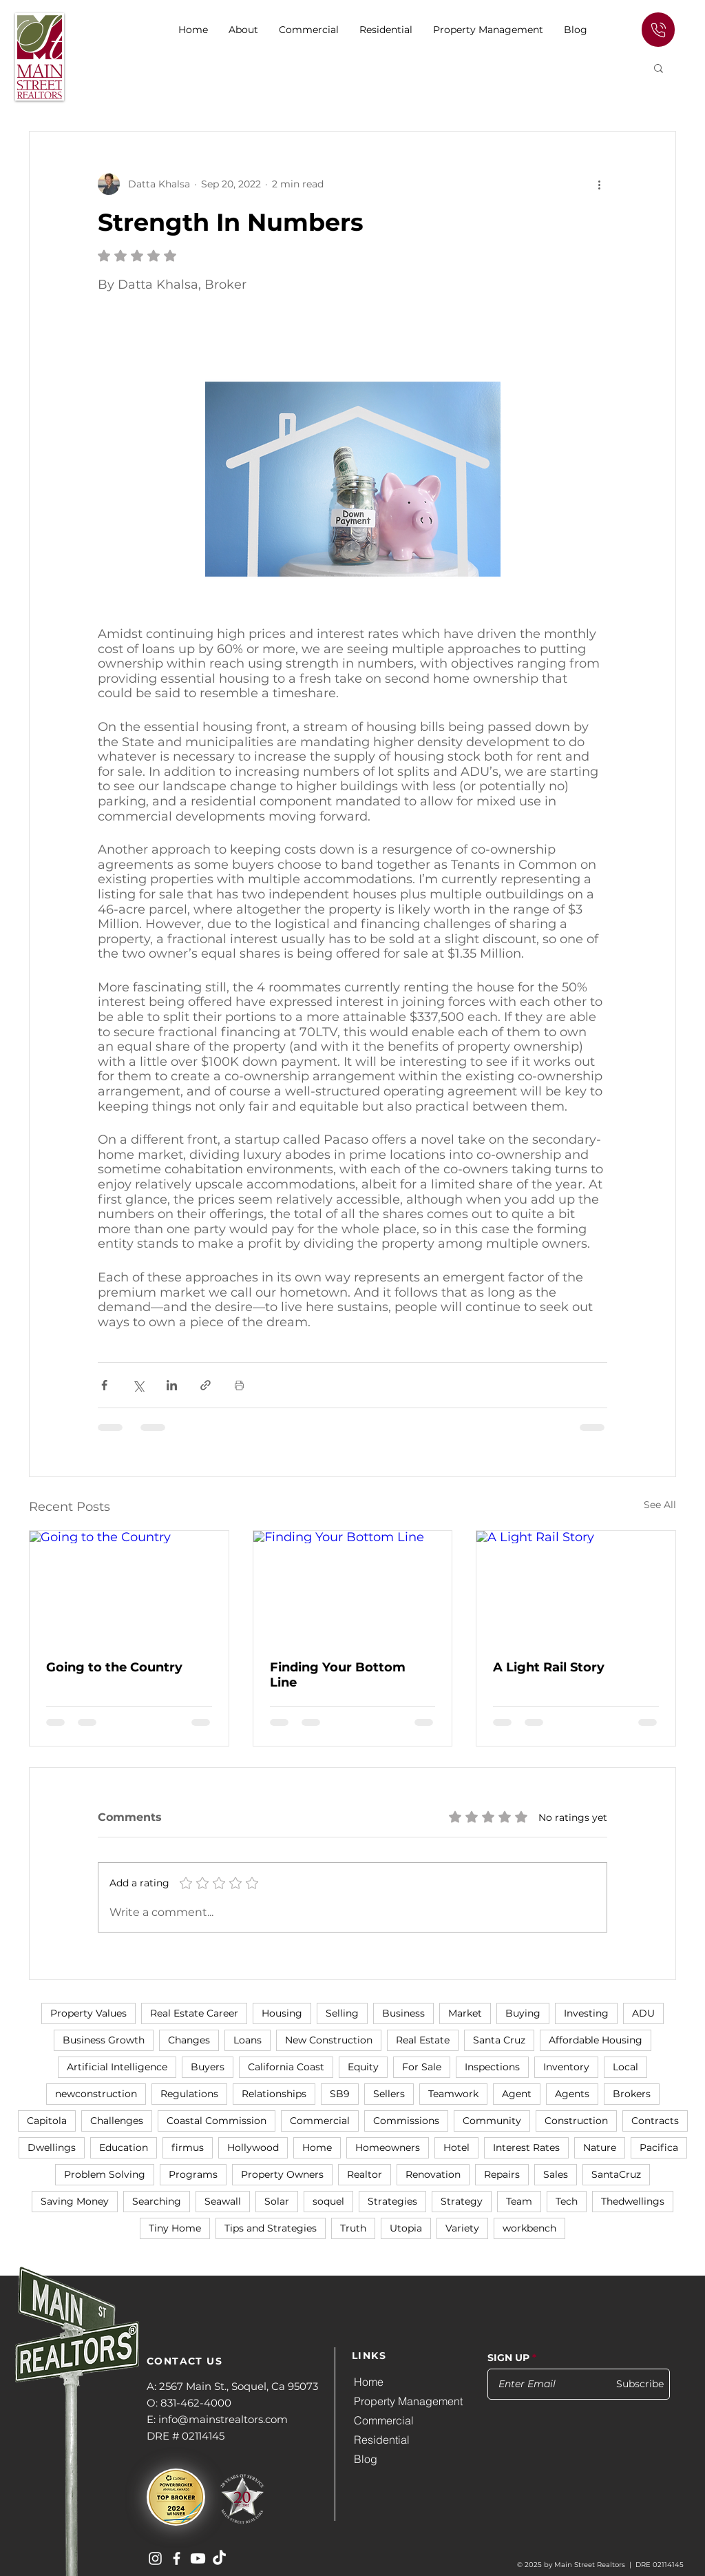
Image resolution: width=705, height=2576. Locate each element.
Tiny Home (175, 2228)
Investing (586, 2013)
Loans (247, 2040)
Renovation (433, 2174)
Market (465, 2013)
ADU (643, 2013)
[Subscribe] (634, 2384)
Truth (353, 2228)
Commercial (320, 2120)
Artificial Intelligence (117, 2067)
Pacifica (659, 2147)
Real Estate (423, 2040)
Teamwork (453, 2094)
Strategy (462, 2201)
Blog (365, 2459)
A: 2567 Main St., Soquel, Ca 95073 (232, 2386)
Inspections (492, 2067)
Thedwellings (632, 2201)
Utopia (406, 2228)
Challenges (116, 2120)
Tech (567, 2201)
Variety (462, 2228)
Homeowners (387, 2147)
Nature (599, 2147)
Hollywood (253, 2147)
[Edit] (658, 29)
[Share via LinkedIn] (171, 1385)
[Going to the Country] (129, 1586)
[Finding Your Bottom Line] (352, 1586)
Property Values (88, 2013)
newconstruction (96, 2094)
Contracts (655, 2120)
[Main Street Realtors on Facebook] (176, 2558)
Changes (189, 2040)
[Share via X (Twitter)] (138, 1385)
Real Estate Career (194, 2013)
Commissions (406, 2120)
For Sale (421, 2067)
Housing (282, 2013)
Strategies (392, 2201)
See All (660, 1504)
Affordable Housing (595, 2040)
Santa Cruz (499, 2040)
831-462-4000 (195, 2402)
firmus (187, 2147)
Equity (363, 2067)
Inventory (566, 2067)
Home (317, 2147)
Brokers (632, 2094)
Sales (555, 2174)
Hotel (456, 2147)
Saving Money (75, 2201)
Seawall (222, 2201)
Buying (522, 2013)
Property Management (408, 2401)
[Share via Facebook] (104, 1385)
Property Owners (282, 2174)
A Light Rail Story (548, 1667)
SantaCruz (616, 2174)
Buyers (207, 2067)
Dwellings (52, 2147)
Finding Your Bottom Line (338, 1675)
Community (492, 2120)
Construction (576, 2120)
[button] (309, 29)
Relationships (274, 2094)
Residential (382, 2439)
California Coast (286, 2067)
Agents (572, 2094)
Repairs (502, 2174)
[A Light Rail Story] (575, 1586)
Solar (276, 2201)
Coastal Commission (216, 2120)
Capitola (47, 2120)
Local (625, 2067)
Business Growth (104, 2040)
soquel (328, 2201)
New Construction (328, 2040)
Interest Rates (526, 2147)
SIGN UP (508, 2357)
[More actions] (599, 184)
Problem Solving (104, 2174)
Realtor (364, 2174)
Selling (342, 2013)
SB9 (340, 2094)
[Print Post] (239, 1385)
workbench (529, 2228)
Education (123, 2147)
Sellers (389, 2094)
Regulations (189, 2094)
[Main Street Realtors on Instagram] (155, 2558)
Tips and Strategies (270, 2228)
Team (519, 2201)
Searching (156, 2201)
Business (403, 2013)
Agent (517, 2094)
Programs (193, 2174)
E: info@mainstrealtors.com (217, 2419)
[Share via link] (205, 1385)
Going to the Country (114, 1667)
